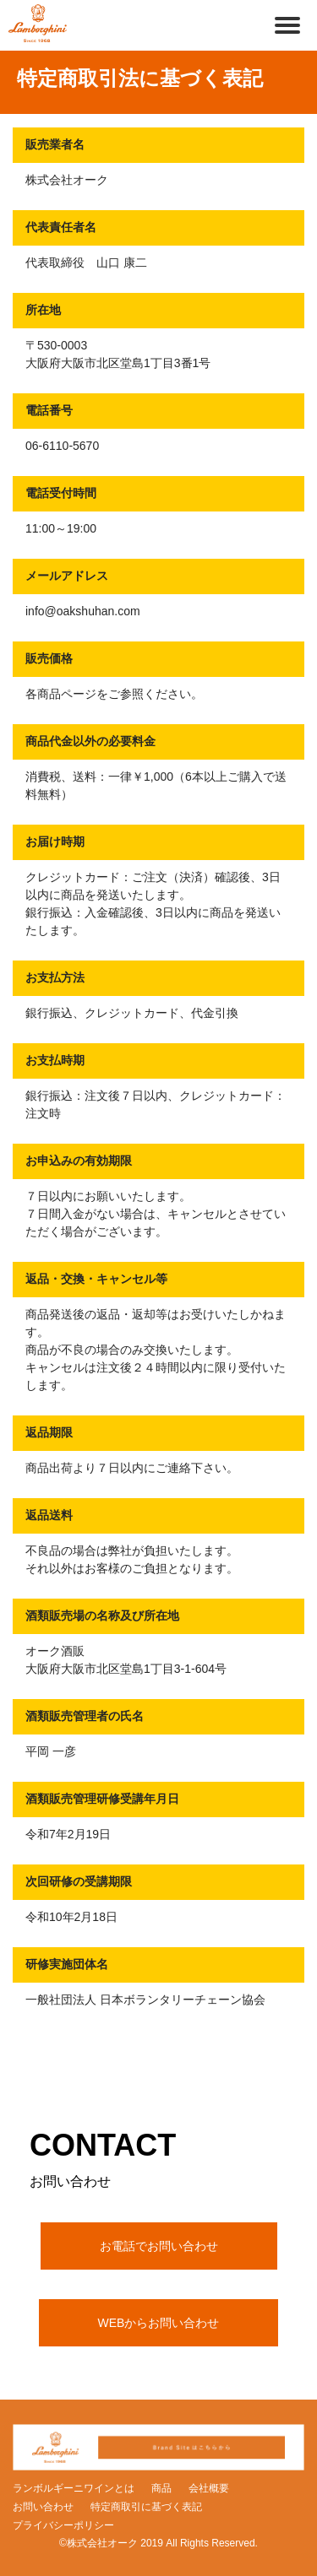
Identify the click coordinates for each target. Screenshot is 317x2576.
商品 (161, 2488)
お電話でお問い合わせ (159, 2246)
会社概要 (209, 2488)
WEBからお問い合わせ (159, 2323)
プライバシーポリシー (63, 2525)
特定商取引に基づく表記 (146, 2507)
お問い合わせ (43, 2507)
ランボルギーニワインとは (73, 2488)
